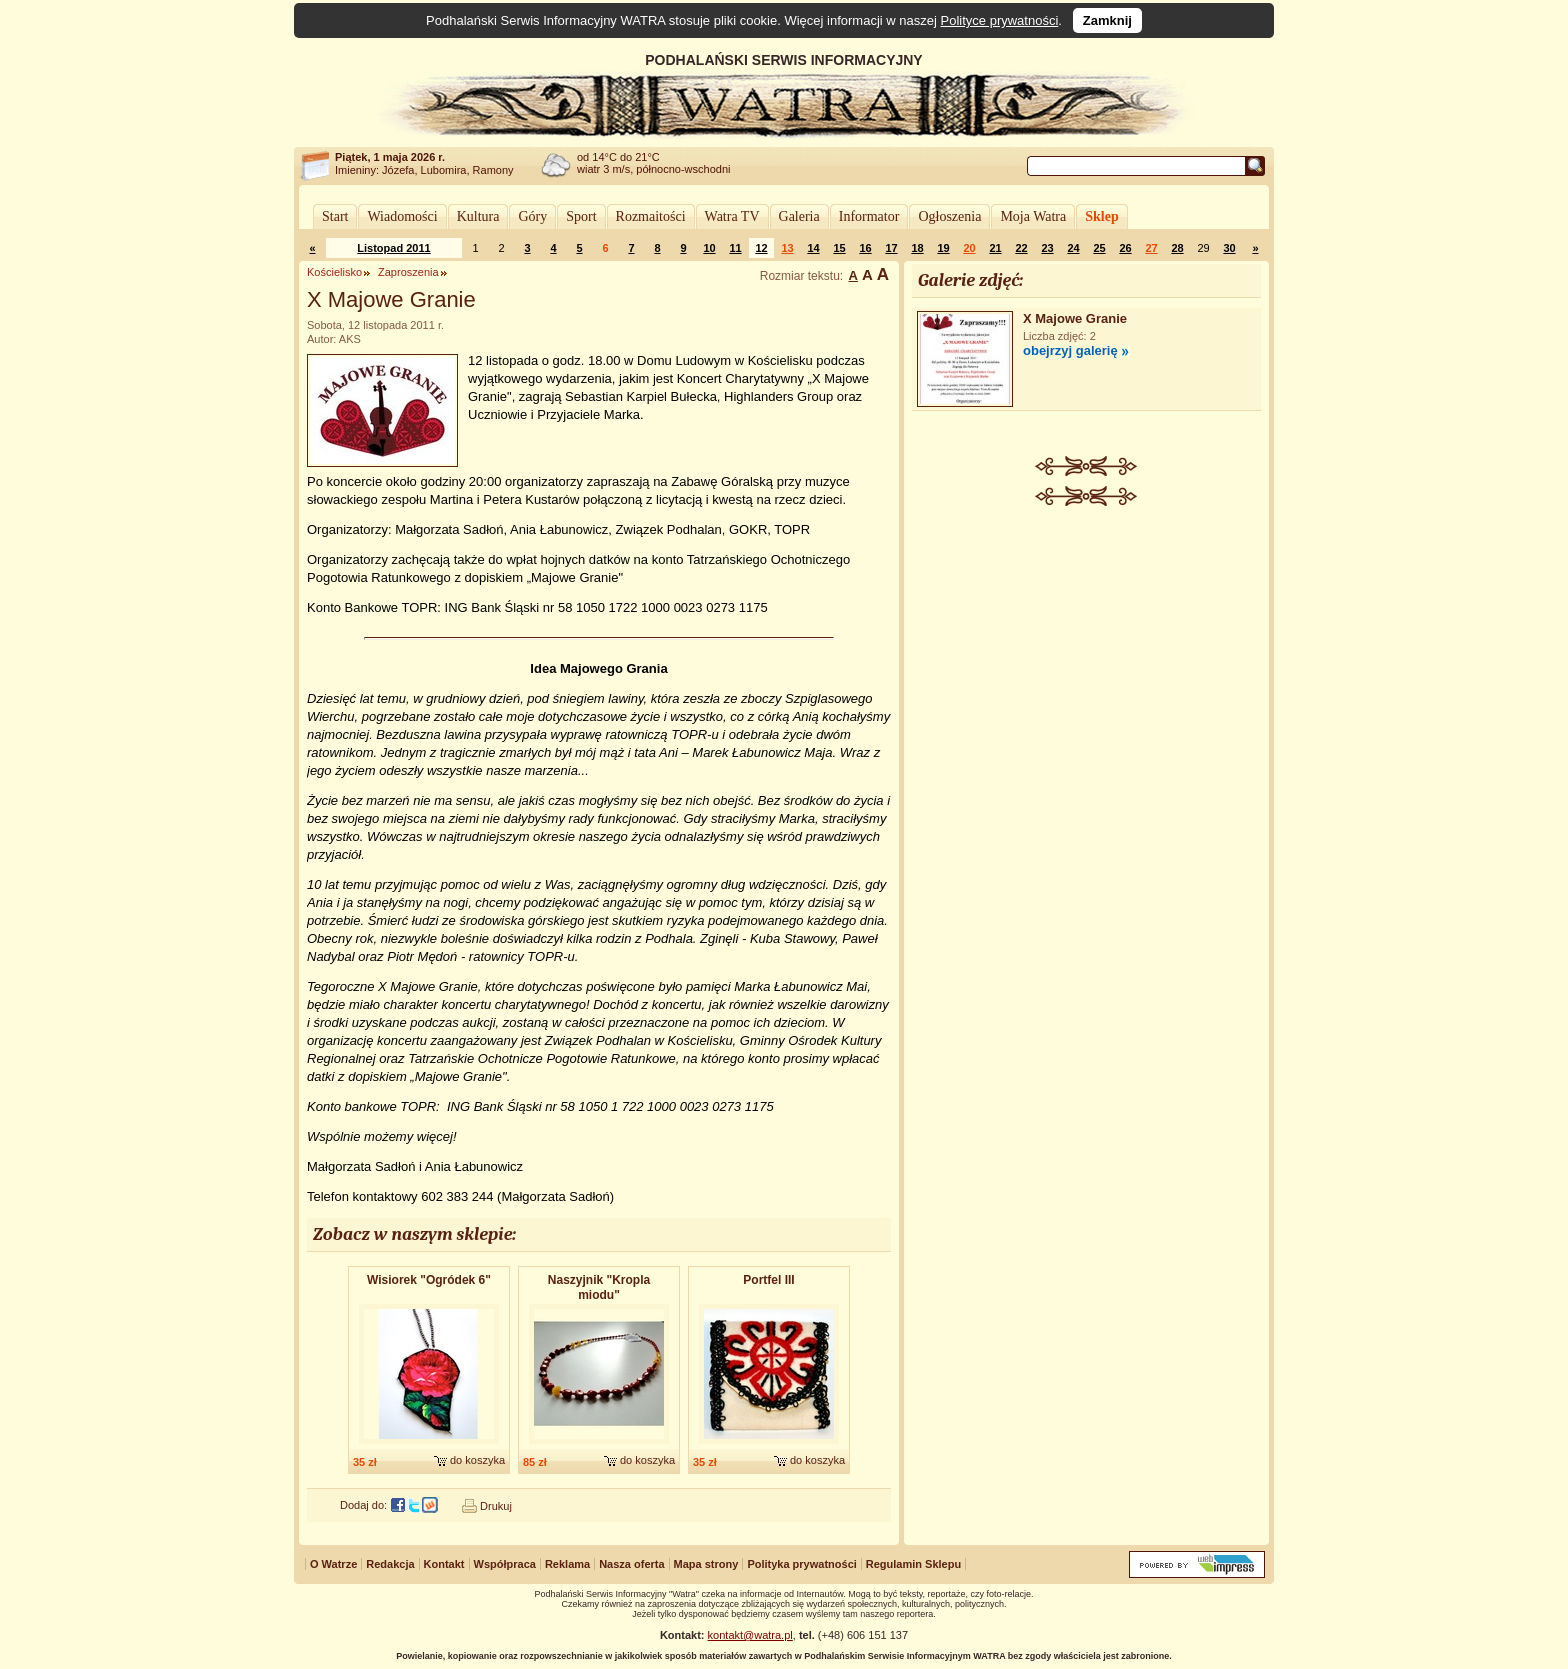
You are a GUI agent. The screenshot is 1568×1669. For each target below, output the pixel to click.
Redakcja (390, 1564)
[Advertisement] (1087, 656)
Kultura (478, 216)
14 (813, 248)
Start (335, 216)
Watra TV (732, 216)
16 (865, 248)
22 (1021, 248)
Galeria (799, 216)
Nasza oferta (631, 1564)
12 (761, 248)
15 (839, 248)
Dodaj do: (363, 1505)
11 (735, 248)
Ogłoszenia (949, 216)
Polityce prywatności (1000, 20)
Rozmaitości (651, 216)
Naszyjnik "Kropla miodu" (599, 1287)
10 (709, 248)
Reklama (567, 1564)
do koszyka (477, 1460)
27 (1151, 248)
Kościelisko (334, 272)
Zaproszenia (408, 272)
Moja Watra (1033, 216)
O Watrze (333, 1564)
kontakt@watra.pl (750, 1635)
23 (1047, 248)
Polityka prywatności (801, 1564)
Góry (532, 216)
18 (917, 248)
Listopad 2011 (393, 248)
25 (1099, 248)
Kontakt (444, 1564)
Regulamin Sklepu (913, 1564)
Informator (869, 216)
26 (1125, 248)
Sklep (1101, 216)
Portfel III (768, 1280)
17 (891, 248)
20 (969, 248)
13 (787, 248)
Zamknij (1107, 20)
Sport (581, 216)
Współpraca (505, 1564)
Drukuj (496, 1506)
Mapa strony (706, 1564)
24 (1073, 248)
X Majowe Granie (1075, 318)
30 (1229, 248)
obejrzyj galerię (1070, 350)
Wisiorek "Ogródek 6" (429, 1280)
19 (943, 248)
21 (995, 248)
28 (1177, 248)
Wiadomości (402, 216)
